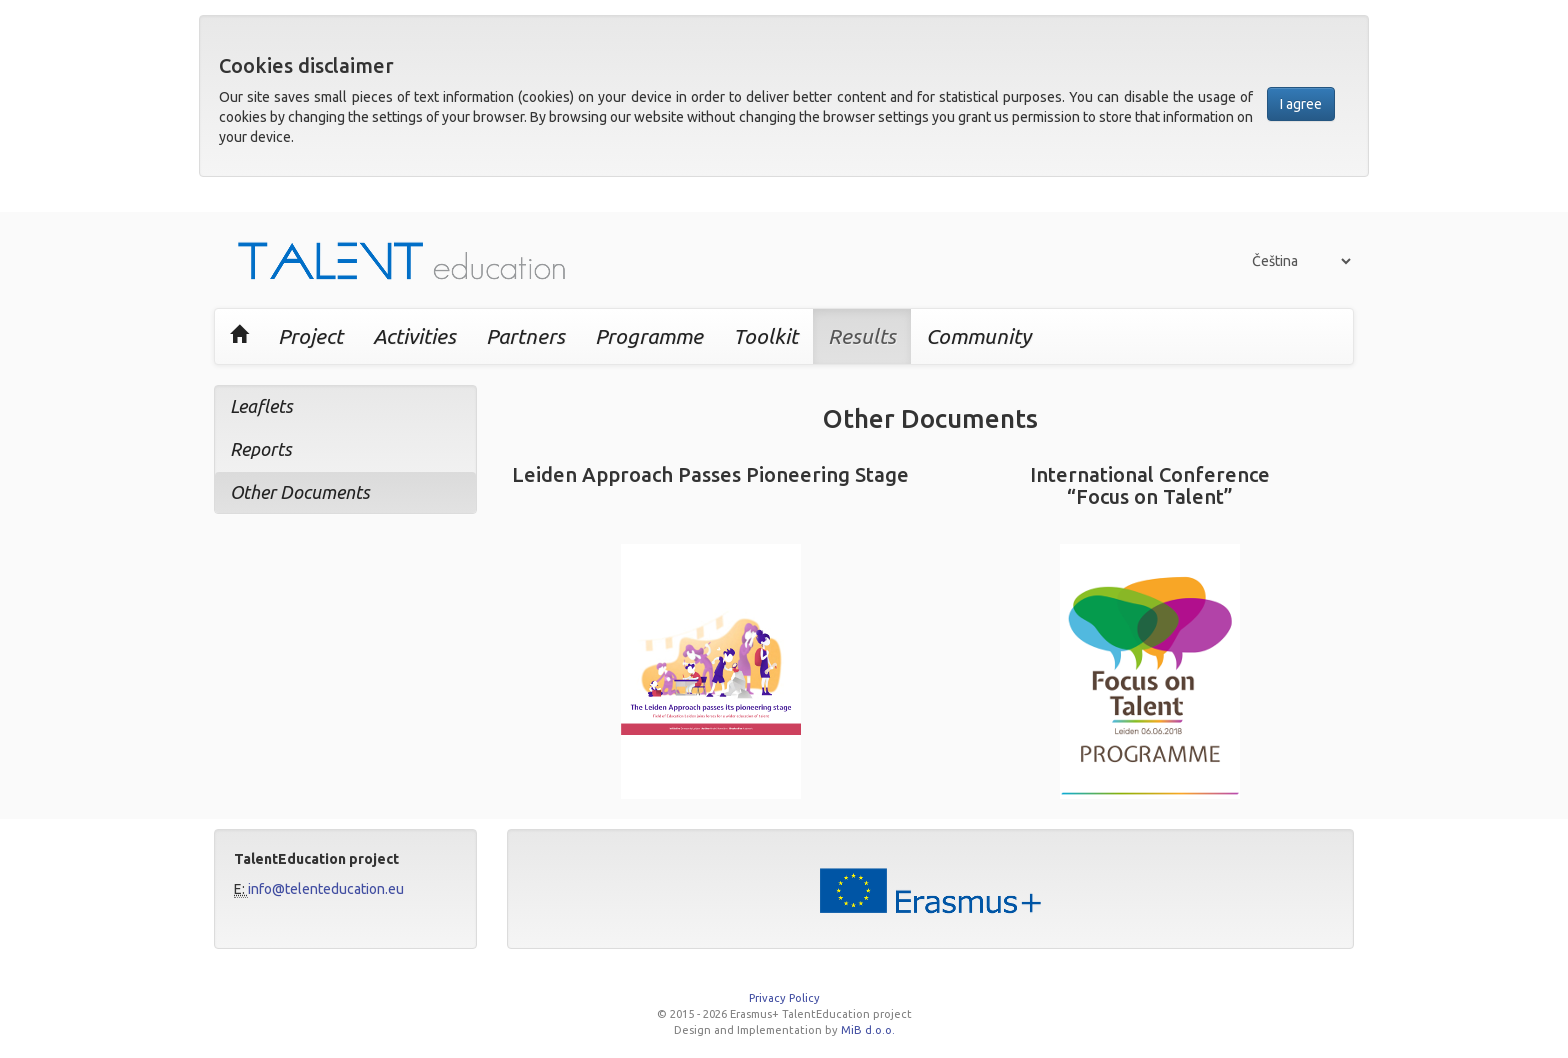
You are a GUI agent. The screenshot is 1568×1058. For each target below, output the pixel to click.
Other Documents (300, 492)
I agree (1301, 104)
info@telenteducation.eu (326, 889)
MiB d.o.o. (868, 1030)
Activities (414, 336)
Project (310, 336)
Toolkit (765, 336)
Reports (261, 449)
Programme (649, 336)
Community (978, 336)
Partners (525, 336)
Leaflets (261, 406)
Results (862, 336)
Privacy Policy (784, 998)
